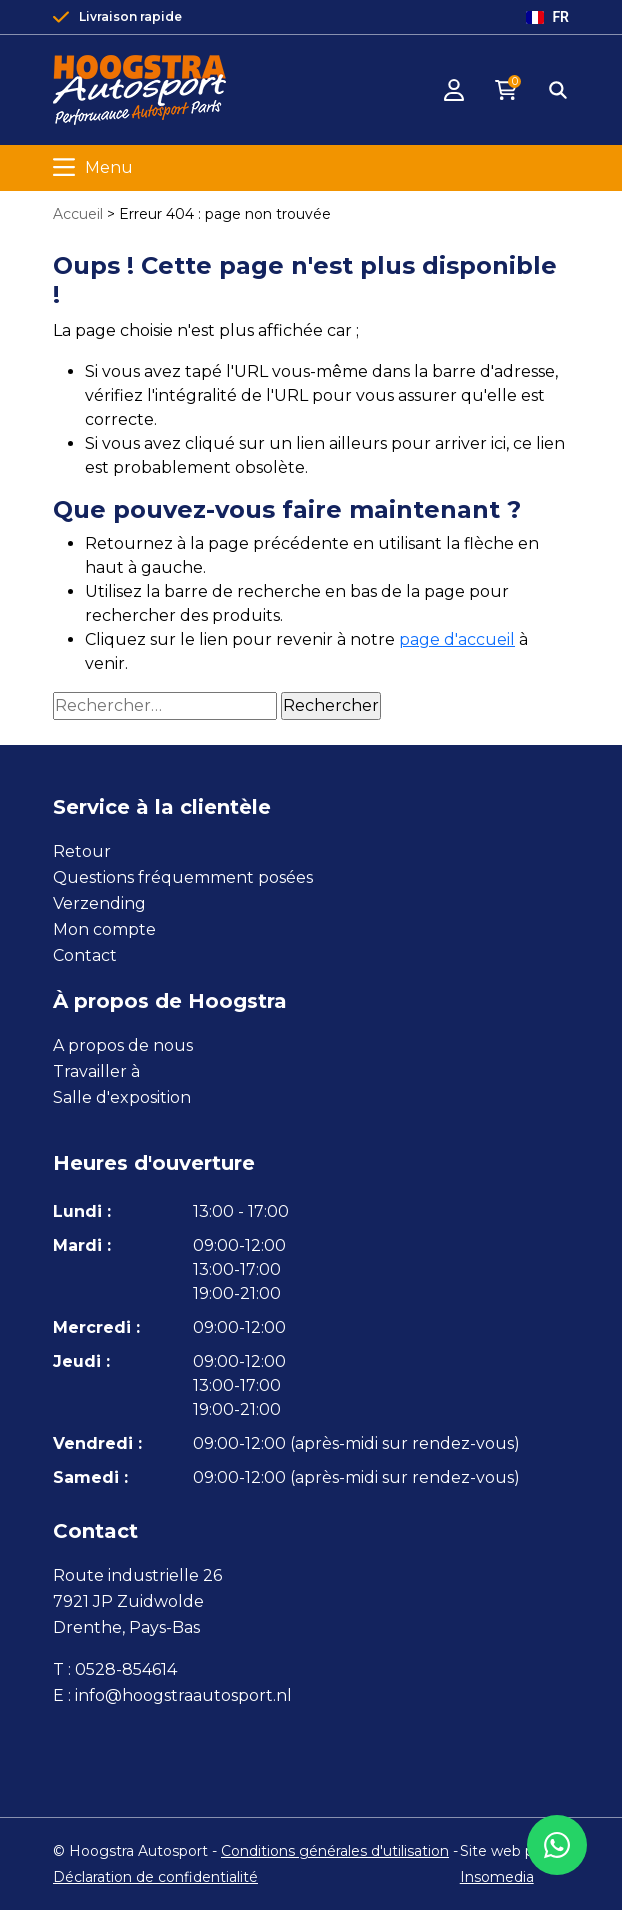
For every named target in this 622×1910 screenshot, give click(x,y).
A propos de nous (123, 1045)
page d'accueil (457, 639)
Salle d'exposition (122, 1097)
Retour (82, 851)
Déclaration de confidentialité (155, 1877)
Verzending (99, 903)
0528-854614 (126, 1669)
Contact (85, 955)
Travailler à (96, 1071)
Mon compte (104, 929)
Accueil (78, 214)
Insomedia (497, 1877)
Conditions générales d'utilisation (335, 1851)
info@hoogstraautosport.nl (183, 1695)
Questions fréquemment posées (183, 877)
